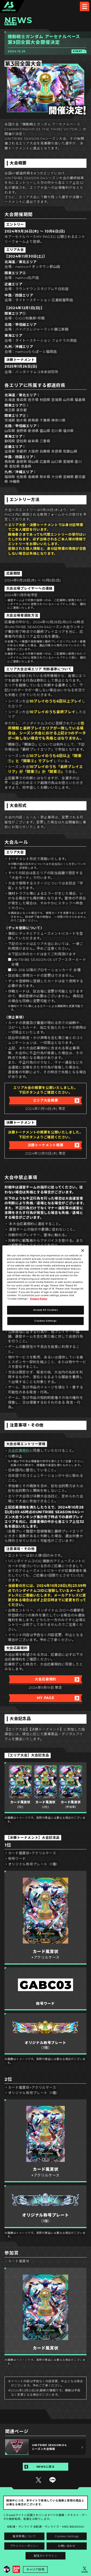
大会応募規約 (19, 1451)
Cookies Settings (67, 2536)
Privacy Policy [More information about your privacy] (38, 1298)
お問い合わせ (66, 2546)
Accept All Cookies (45, 1310)
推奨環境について (24, 2536)
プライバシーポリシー (24, 2546)
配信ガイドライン (45, 2555)
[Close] (82, 1250)
